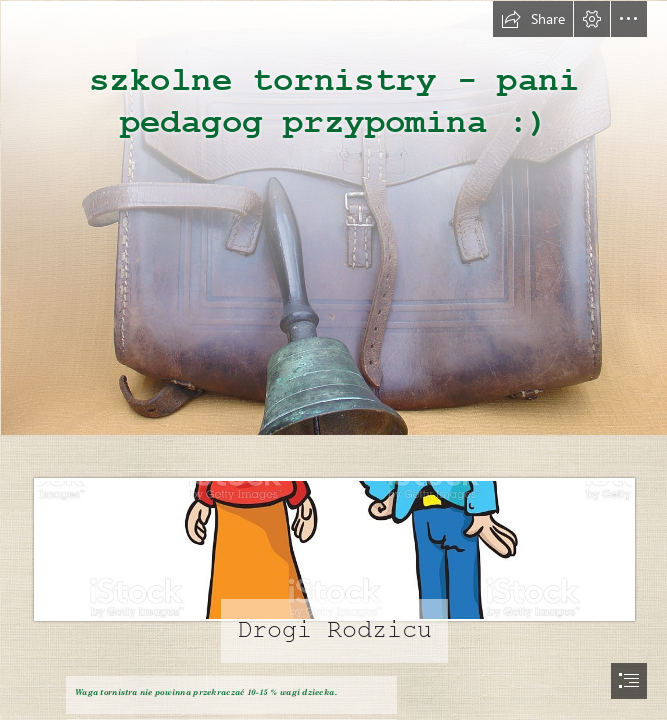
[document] (333, 360)
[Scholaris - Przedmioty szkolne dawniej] (333, 217)
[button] (533, 19)
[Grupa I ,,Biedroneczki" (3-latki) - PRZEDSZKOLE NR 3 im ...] (333, 551)
